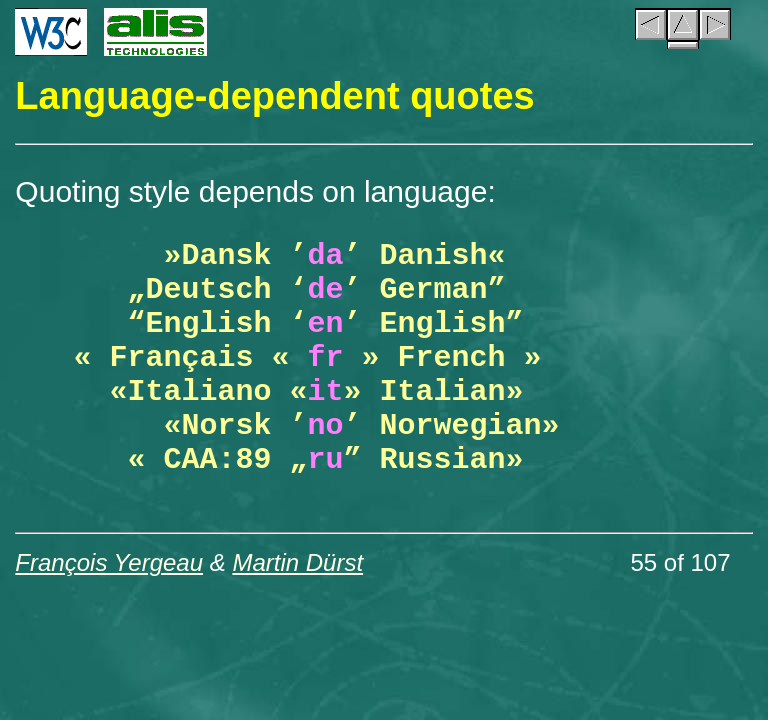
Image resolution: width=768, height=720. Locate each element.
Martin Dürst (297, 562)
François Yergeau (109, 562)
